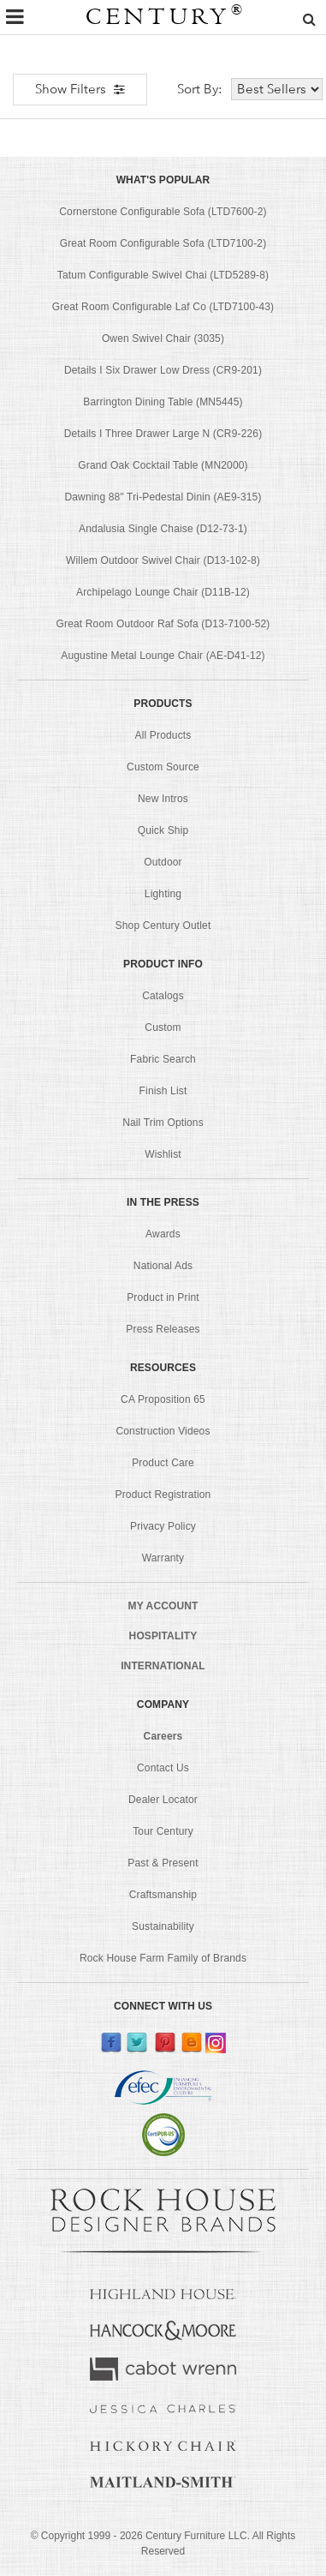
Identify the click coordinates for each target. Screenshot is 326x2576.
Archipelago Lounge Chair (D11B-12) (163, 592)
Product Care (163, 1463)
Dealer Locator (163, 1800)
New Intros (163, 799)
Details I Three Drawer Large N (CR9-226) (163, 434)
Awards (163, 1234)
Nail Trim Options (163, 1123)
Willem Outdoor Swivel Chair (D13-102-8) (163, 560)
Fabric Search (163, 1059)
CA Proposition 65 (163, 1399)
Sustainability (163, 1926)
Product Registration (163, 1495)
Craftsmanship (163, 1895)
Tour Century (163, 1831)
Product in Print (163, 1297)
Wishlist (163, 1154)
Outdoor (162, 862)
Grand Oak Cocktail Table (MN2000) (162, 465)
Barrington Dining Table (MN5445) (162, 402)
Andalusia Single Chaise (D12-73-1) (163, 529)
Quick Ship (163, 830)
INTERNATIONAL (163, 1666)
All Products (163, 735)
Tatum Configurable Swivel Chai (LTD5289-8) (163, 275)
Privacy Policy (163, 1526)
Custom (163, 1027)
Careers (163, 1736)
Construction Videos (163, 1431)
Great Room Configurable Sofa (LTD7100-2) (163, 243)
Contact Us (163, 1768)
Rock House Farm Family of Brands (163, 1958)
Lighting (163, 894)
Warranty (163, 1558)
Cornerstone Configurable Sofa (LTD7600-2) (162, 212)
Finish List (163, 1091)
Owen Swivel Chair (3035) (163, 338)
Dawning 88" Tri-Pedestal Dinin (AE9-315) (162, 497)
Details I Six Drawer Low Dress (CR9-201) (163, 370)
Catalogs (163, 996)
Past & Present (162, 1863)
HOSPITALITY (163, 1636)
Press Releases (162, 1329)
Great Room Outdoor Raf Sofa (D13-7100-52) (163, 624)
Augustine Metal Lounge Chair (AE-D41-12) (163, 656)
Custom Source (163, 767)
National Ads (163, 1266)
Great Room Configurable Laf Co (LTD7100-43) (163, 307)
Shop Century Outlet (163, 926)
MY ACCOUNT (163, 1606)
